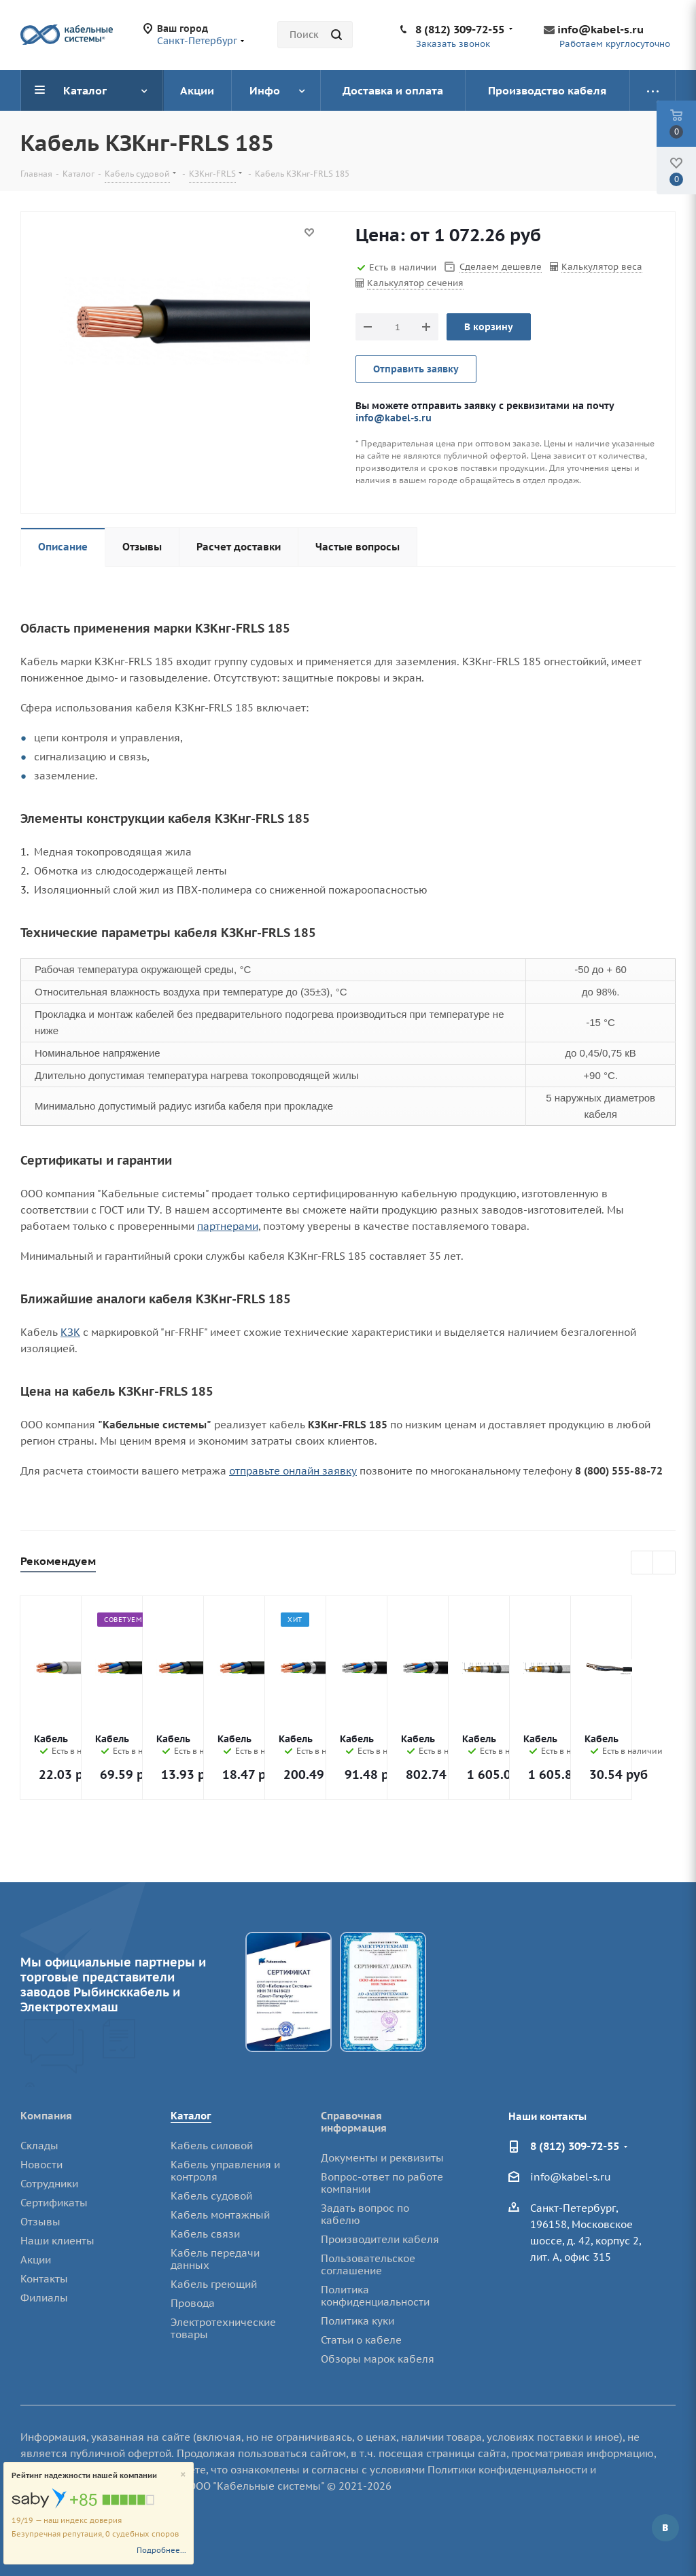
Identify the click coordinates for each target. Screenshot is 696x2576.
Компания (46, 2115)
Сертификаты (54, 2202)
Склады (39, 2145)
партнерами (227, 1226)
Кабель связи (205, 2233)
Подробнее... (161, 2550)
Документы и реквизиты (382, 2157)
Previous (642, 1563)
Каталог (191, 2115)
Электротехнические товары (223, 2328)
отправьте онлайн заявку (293, 1470)
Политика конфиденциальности (375, 2295)
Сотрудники (49, 2183)
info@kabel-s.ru (600, 29)
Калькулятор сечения (415, 283)
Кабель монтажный (220, 2214)
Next (664, 1563)
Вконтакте (665, 2527)
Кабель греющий (214, 2284)
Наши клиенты (57, 2240)
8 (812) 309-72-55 (459, 29)
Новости (41, 2164)
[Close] (183, 2475)
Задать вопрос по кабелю (365, 2214)
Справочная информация (354, 2121)
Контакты (44, 2278)
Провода (193, 2303)
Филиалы (44, 2297)
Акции (35, 2259)
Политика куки (357, 2320)
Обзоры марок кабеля (377, 2358)
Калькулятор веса (601, 266)
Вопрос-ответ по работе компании (382, 2182)
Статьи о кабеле (361, 2339)
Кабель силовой (212, 2145)
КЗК (70, 1332)
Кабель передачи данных (215, 2259)
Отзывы (40, 2221)
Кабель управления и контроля (225, 2170)
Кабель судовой (211, 2195)
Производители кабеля (380, 2239)
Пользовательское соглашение (368, 2264)
